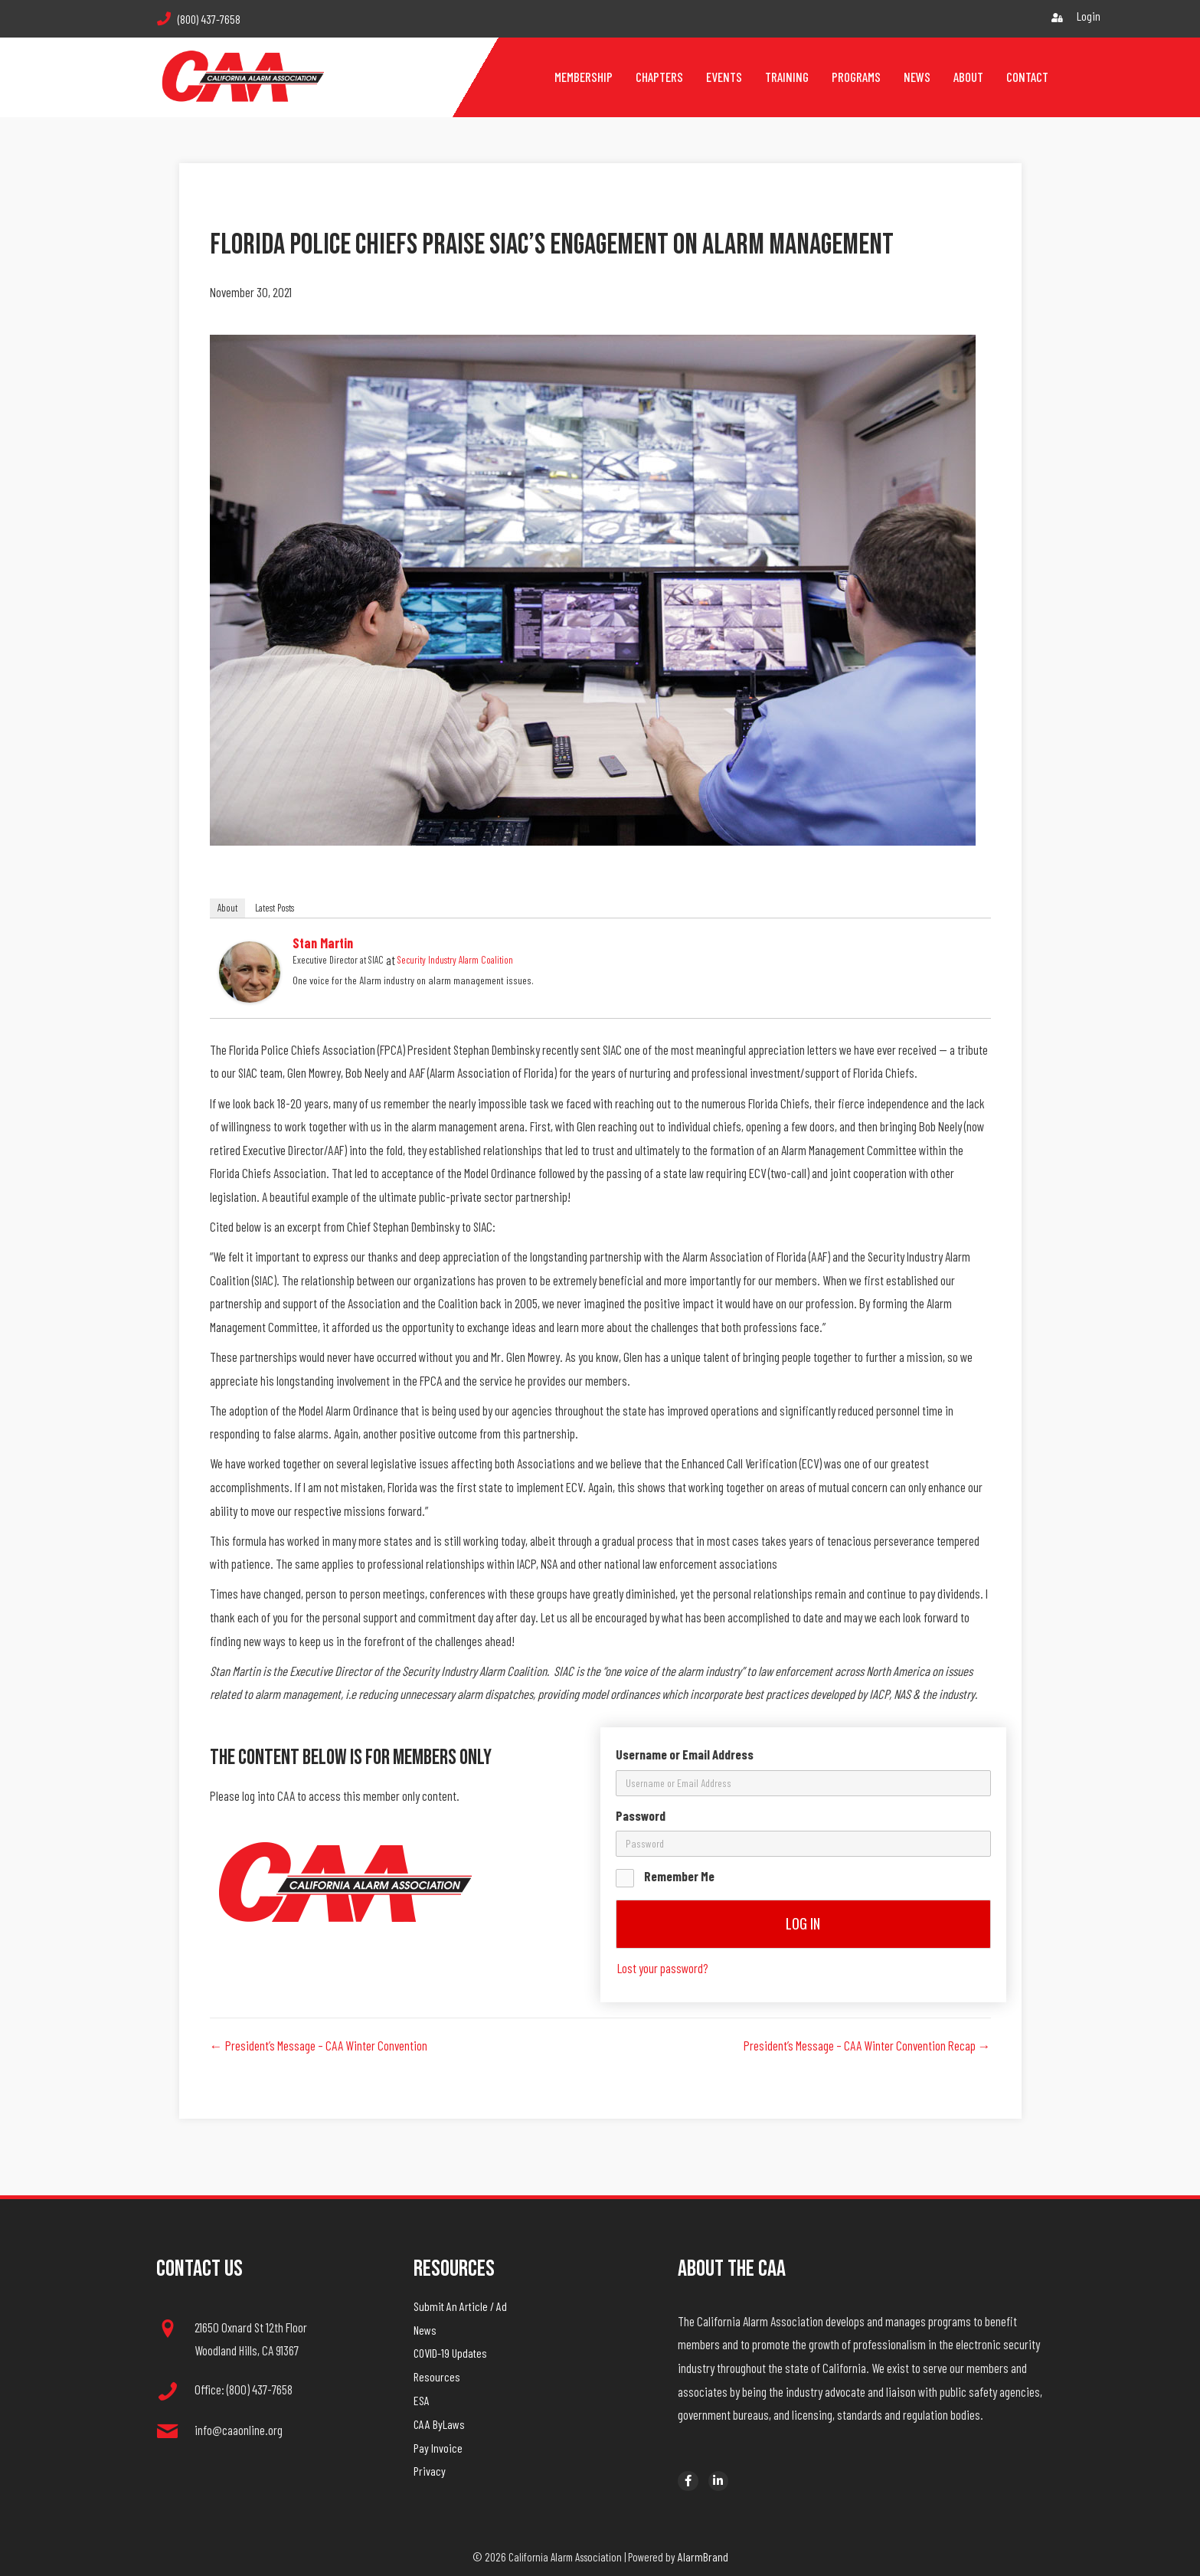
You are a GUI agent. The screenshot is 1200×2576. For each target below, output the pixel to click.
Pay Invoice (438, 2447)
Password (640, 1815)
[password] (803, 1844)
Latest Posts (274, 908)
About (227, 908)
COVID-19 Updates (450, 2352)
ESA (422, 2400)
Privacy (430, 2470)
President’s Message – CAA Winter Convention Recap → (867, 2045)
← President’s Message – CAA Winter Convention (318, 2045)
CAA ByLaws (439, 2424)
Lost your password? (662, 1967)
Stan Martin (323, 942)
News (425, 2329)
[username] (803, 1783)
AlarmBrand (703, 2556)
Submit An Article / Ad (460, 2306)
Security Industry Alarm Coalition (455, 960)
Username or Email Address (685, 1754)
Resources (437, 2376)
